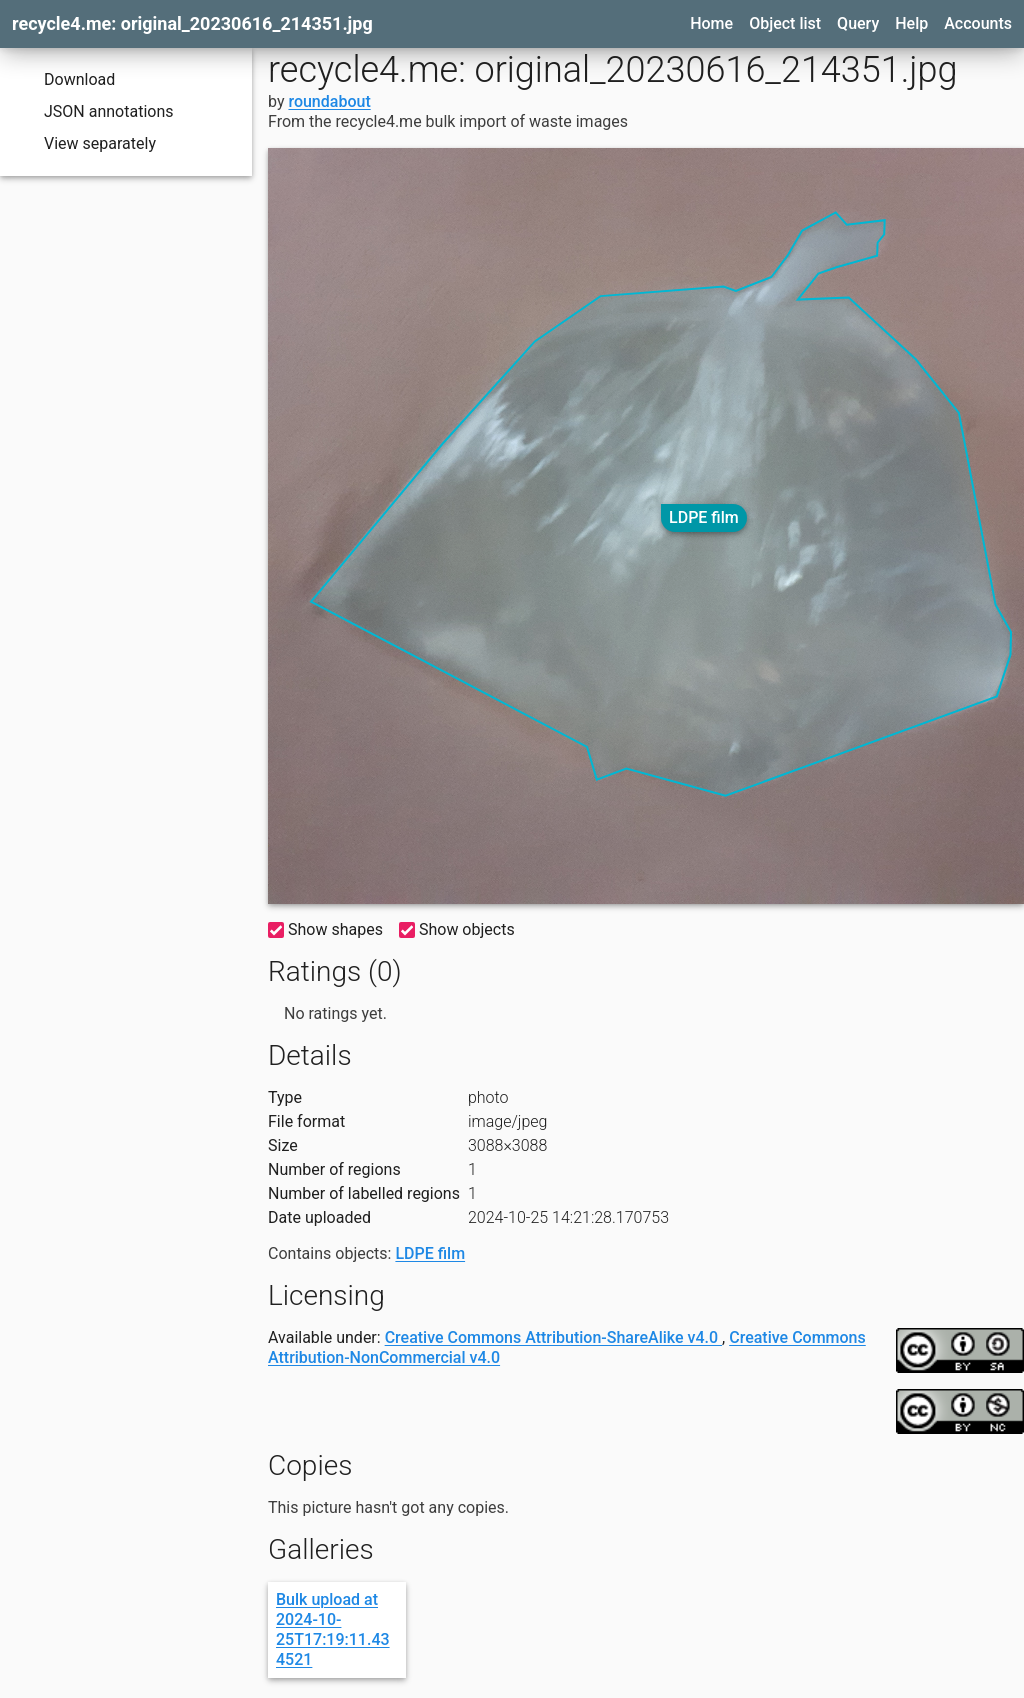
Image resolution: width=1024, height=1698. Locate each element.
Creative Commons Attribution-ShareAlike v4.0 (553, 1337)
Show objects (457, 929)
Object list (785, 23)
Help (911, 23)
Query (858, 23)
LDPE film (704, 517)
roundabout (329, 101)
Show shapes (325, 929)
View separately (86, 144)
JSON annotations (95, 112)
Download (65, 80)
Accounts (978, 23)
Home (711, 23)
